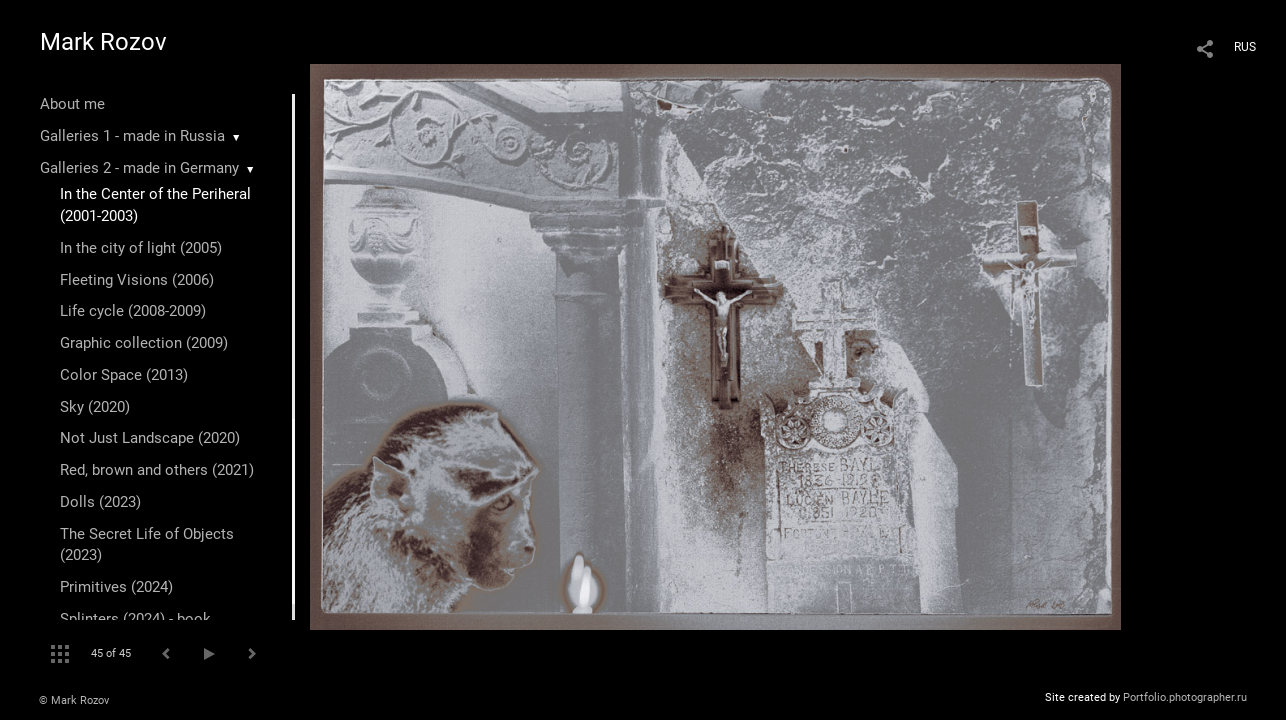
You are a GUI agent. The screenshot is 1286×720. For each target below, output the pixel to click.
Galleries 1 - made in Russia (132, 136)
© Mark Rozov (74, 700)
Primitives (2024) (116, 587)
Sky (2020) (95, 407)
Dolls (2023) (100, 502)
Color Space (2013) (124, 375)
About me (72, 104)
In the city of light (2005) (141, 248)
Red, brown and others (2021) (157, 470)
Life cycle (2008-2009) (133, 311)
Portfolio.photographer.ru (1185, 697)
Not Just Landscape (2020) (150, 438)
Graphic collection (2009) (144, 343)
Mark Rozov (103, 42)
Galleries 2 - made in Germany (139, 168)
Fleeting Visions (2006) (137, 280)
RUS (1245, 47)
